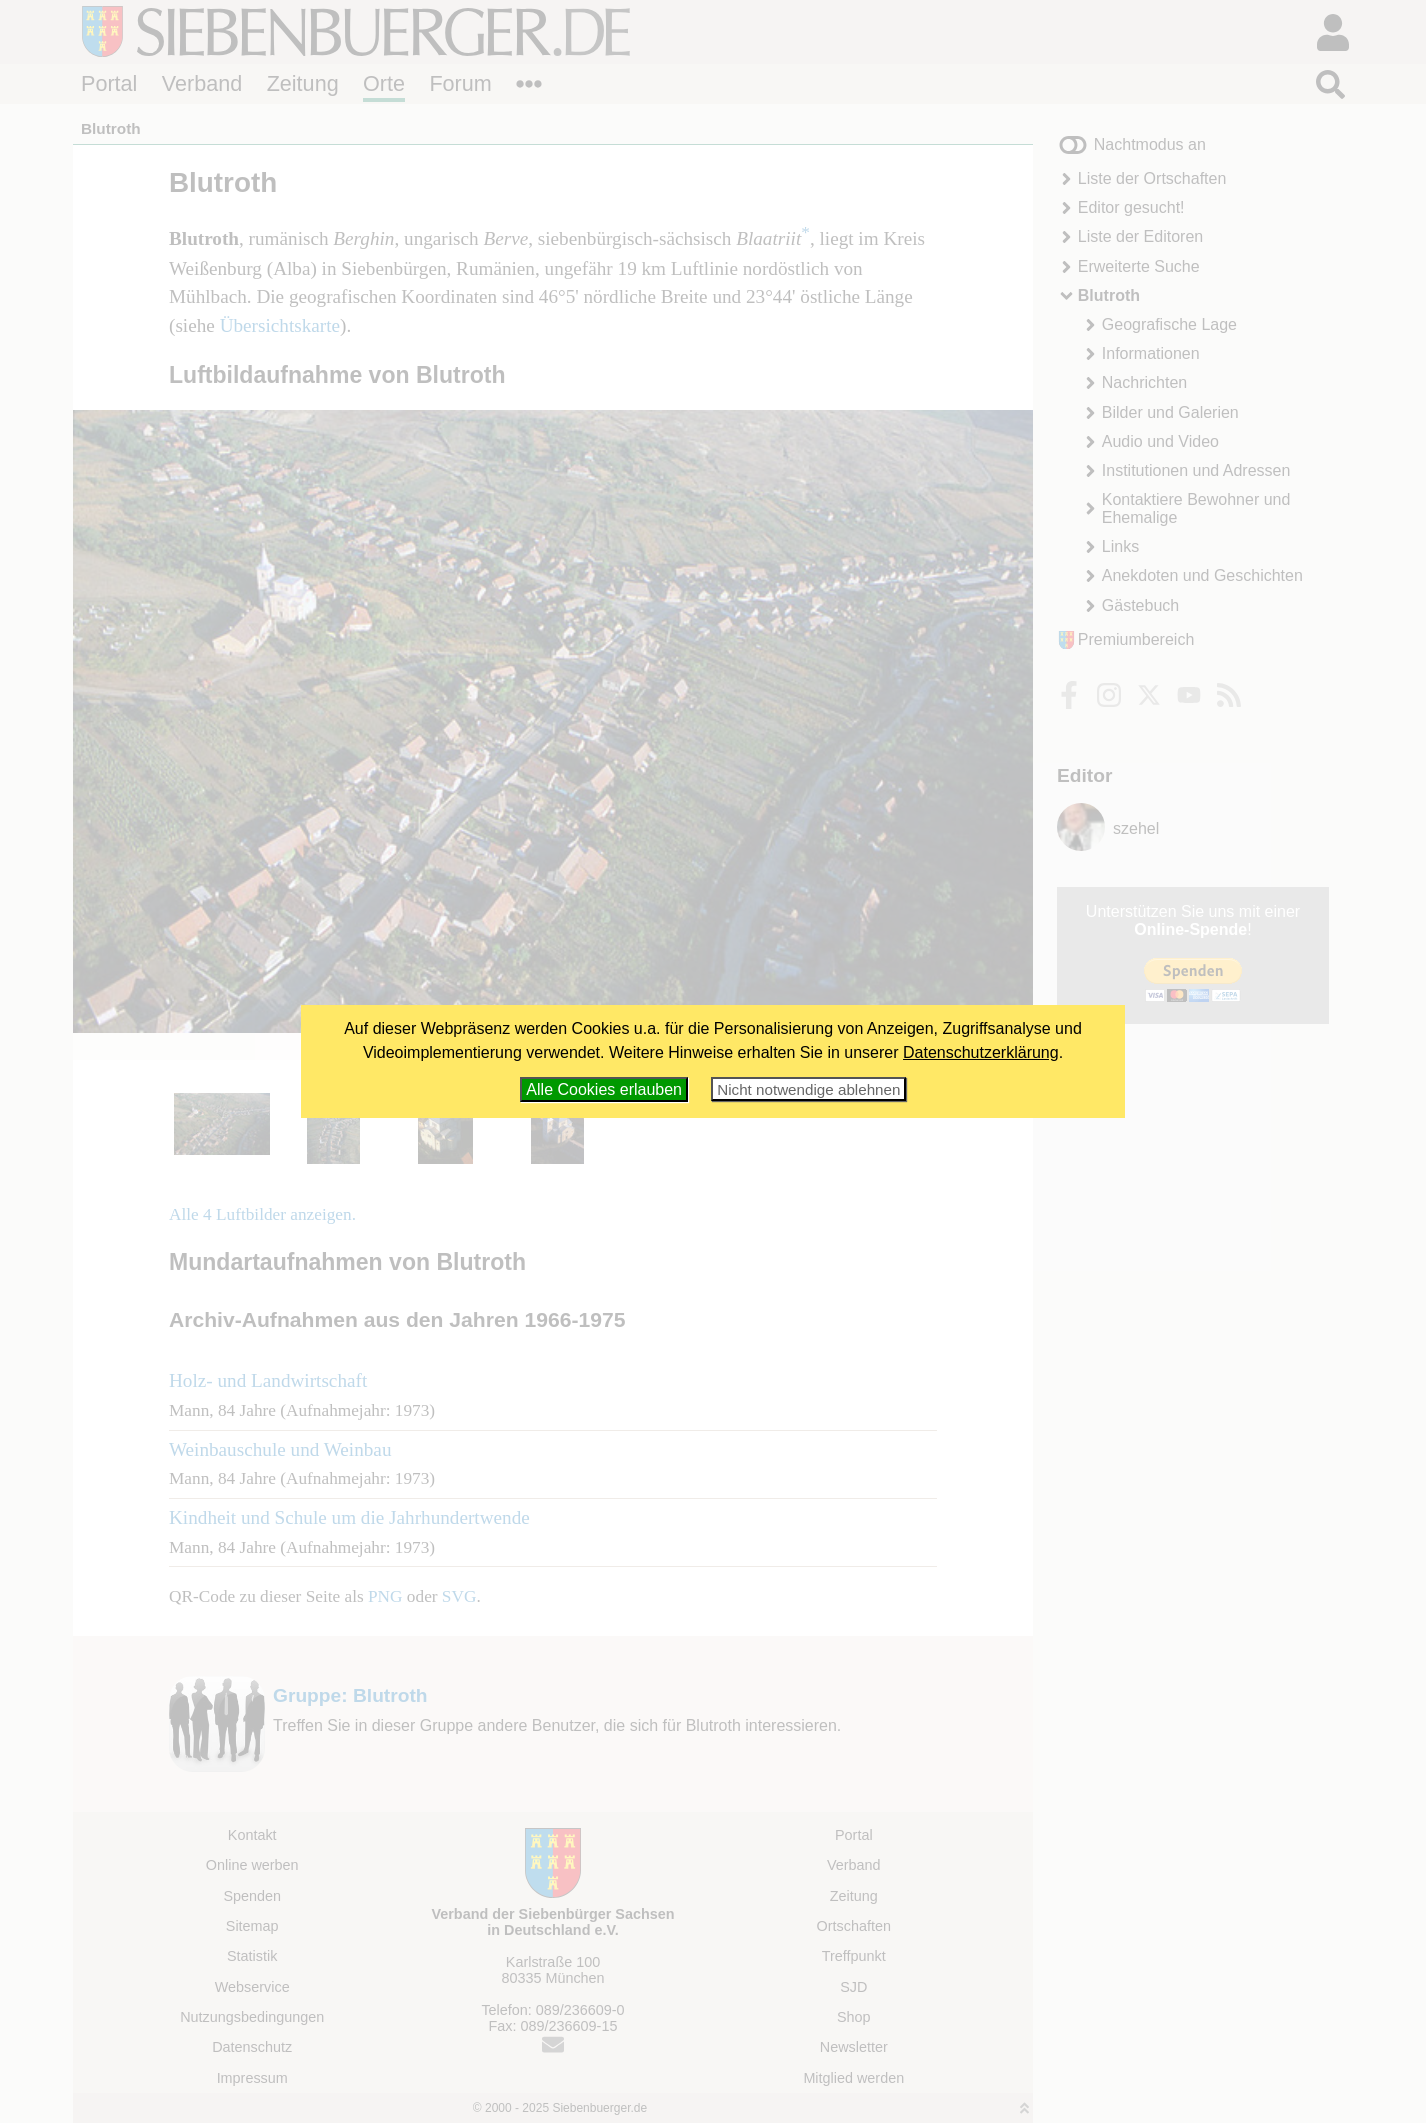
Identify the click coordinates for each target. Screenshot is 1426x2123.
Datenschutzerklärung (981, 1052)
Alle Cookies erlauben (604, 1089)
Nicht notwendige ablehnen (808, 1089)
